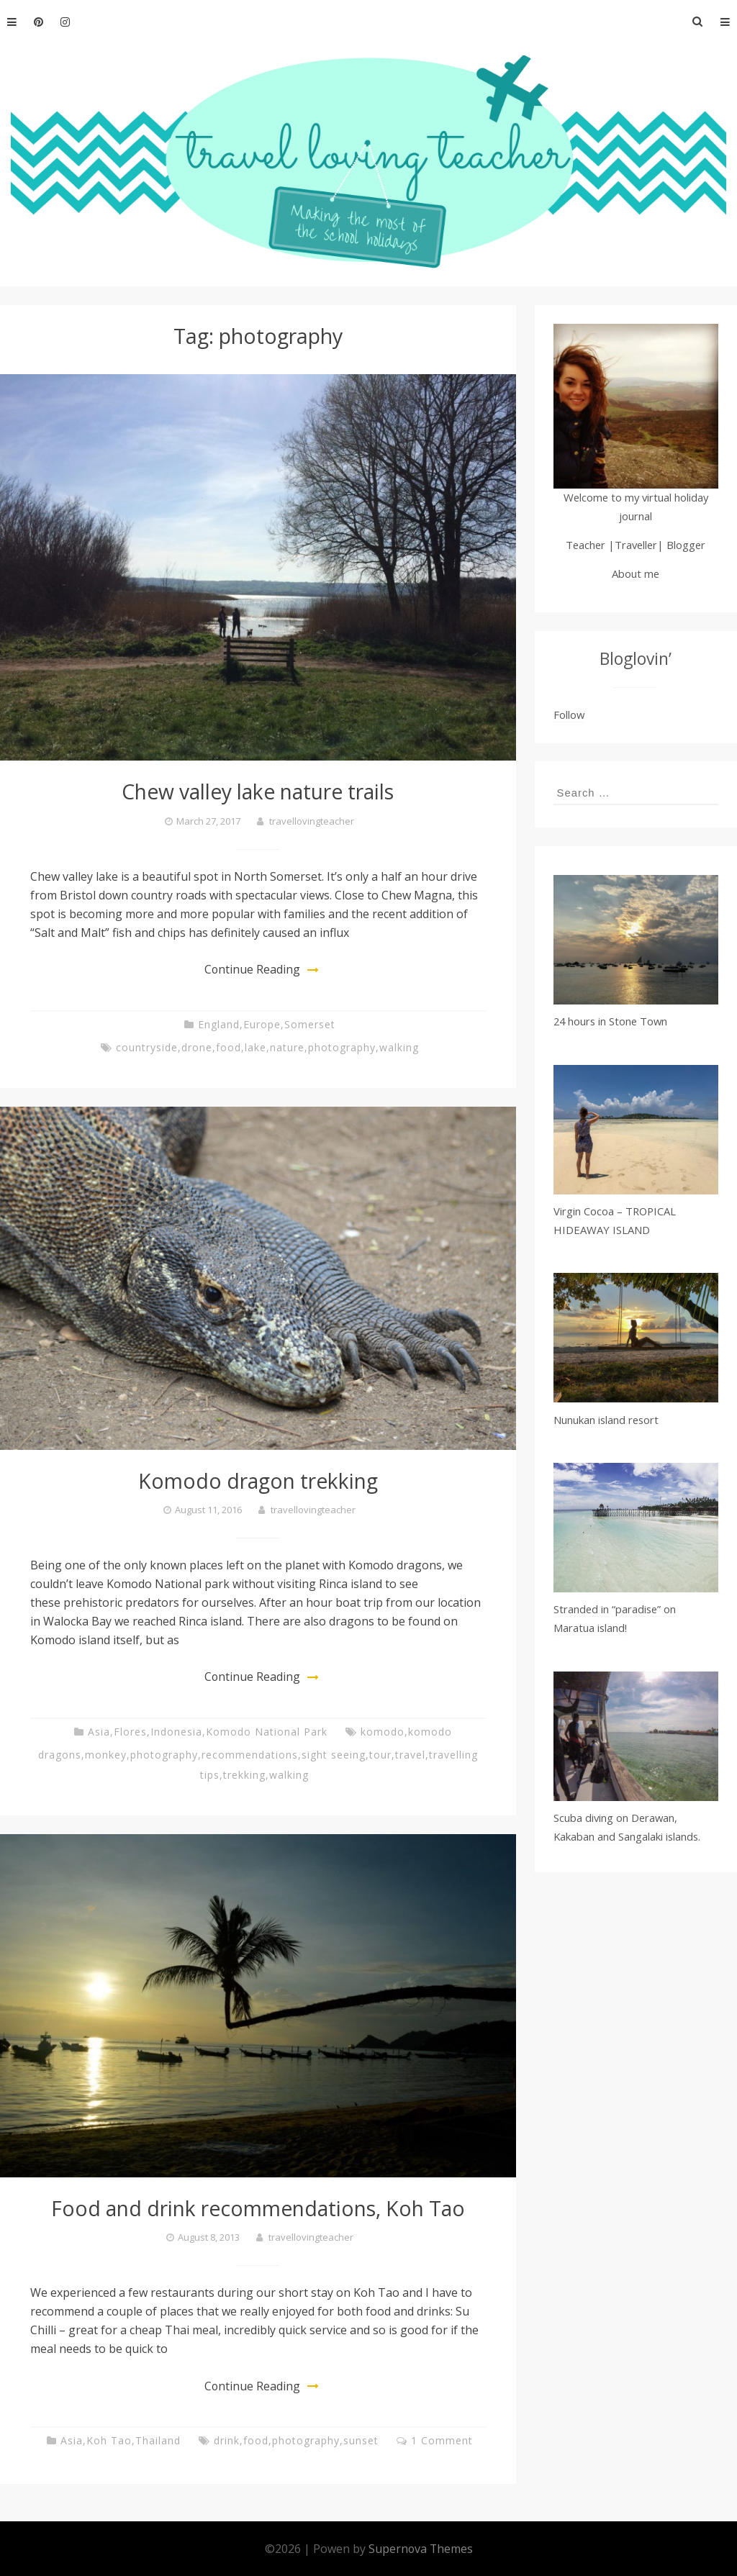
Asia (99, 1731)
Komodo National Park (266, 1731)
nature (287, 1046)
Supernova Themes (421, 2547)
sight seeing (334, 1754)
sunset (361, 2439)
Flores (130, 1731)
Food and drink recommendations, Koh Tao (257, 2206)
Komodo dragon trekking (258, 1480)
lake (255, 1046)
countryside (147, 1046)
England (219, 1023)
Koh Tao (109, 2439)
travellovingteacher (311, 821)
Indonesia (176, 1731)
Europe (262, 1023)
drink (227, 2439)
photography (342, 1046)
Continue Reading (252, 969)
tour (380, 1754)
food (228, 1046)
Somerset (309, 1023)
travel (410, 1754)
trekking (244, 1774)
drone (196, 1046)
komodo (382, 1731)
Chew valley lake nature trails (258, 791)
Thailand (158, 2439)
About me (635, 573)
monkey (106, 1754)
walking (399, 1046)
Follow (568, 714)
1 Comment (442, 2439)
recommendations (250, 1754)
